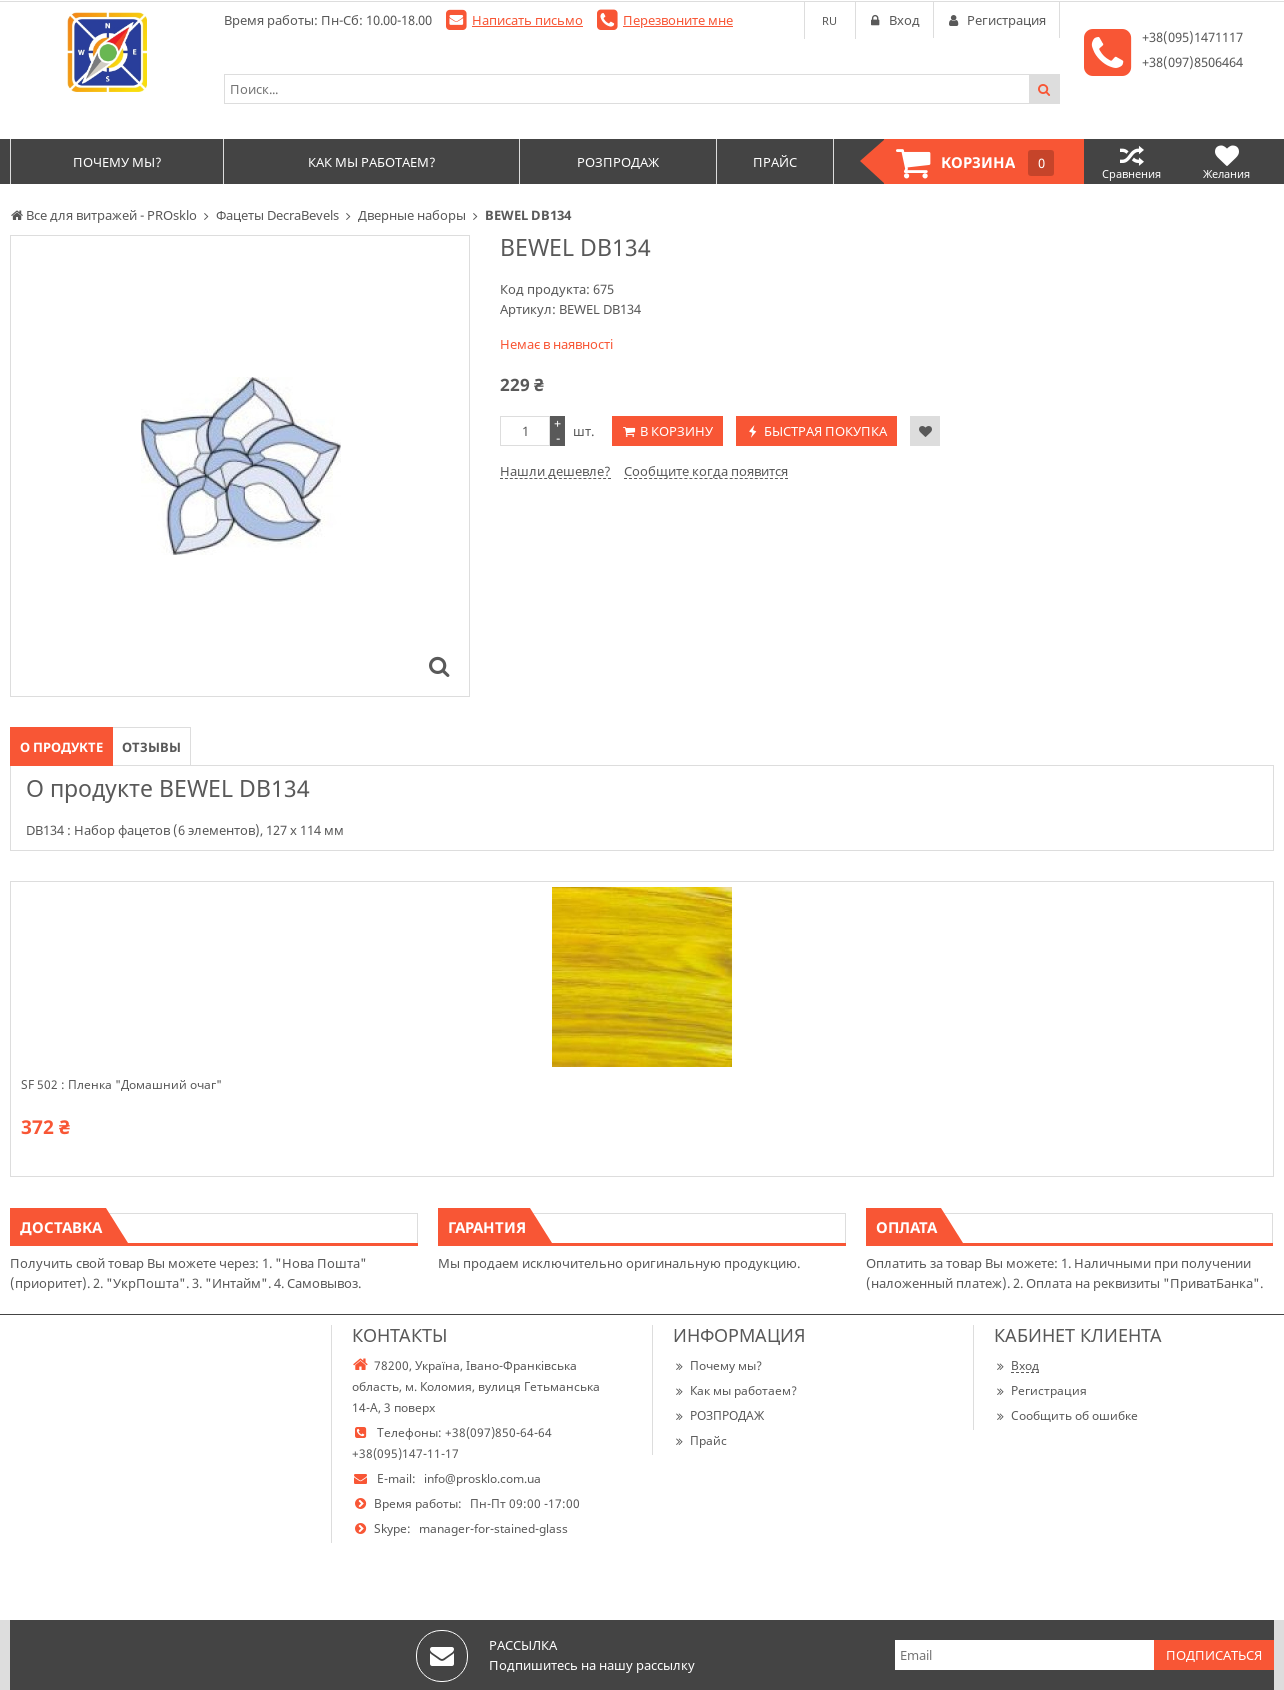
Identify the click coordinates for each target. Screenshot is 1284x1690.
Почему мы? (717, 1365)
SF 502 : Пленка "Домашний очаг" (121, 1085)
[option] (240, 466)
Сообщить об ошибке (1066, 1415)
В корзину (676, 431)
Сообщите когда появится (706, 471)
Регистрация (1040, 1390)
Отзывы (151, 747)
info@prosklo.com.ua (482, 1478)
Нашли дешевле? (555, 471)
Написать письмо (527, 20)
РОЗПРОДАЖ (718, 1415)
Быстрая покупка (825, 431)
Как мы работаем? (735, 1390)
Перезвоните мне (678, 20)
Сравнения (1131, 161)
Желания (1226, 161)
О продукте (61, 747)
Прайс (700, 1440)
